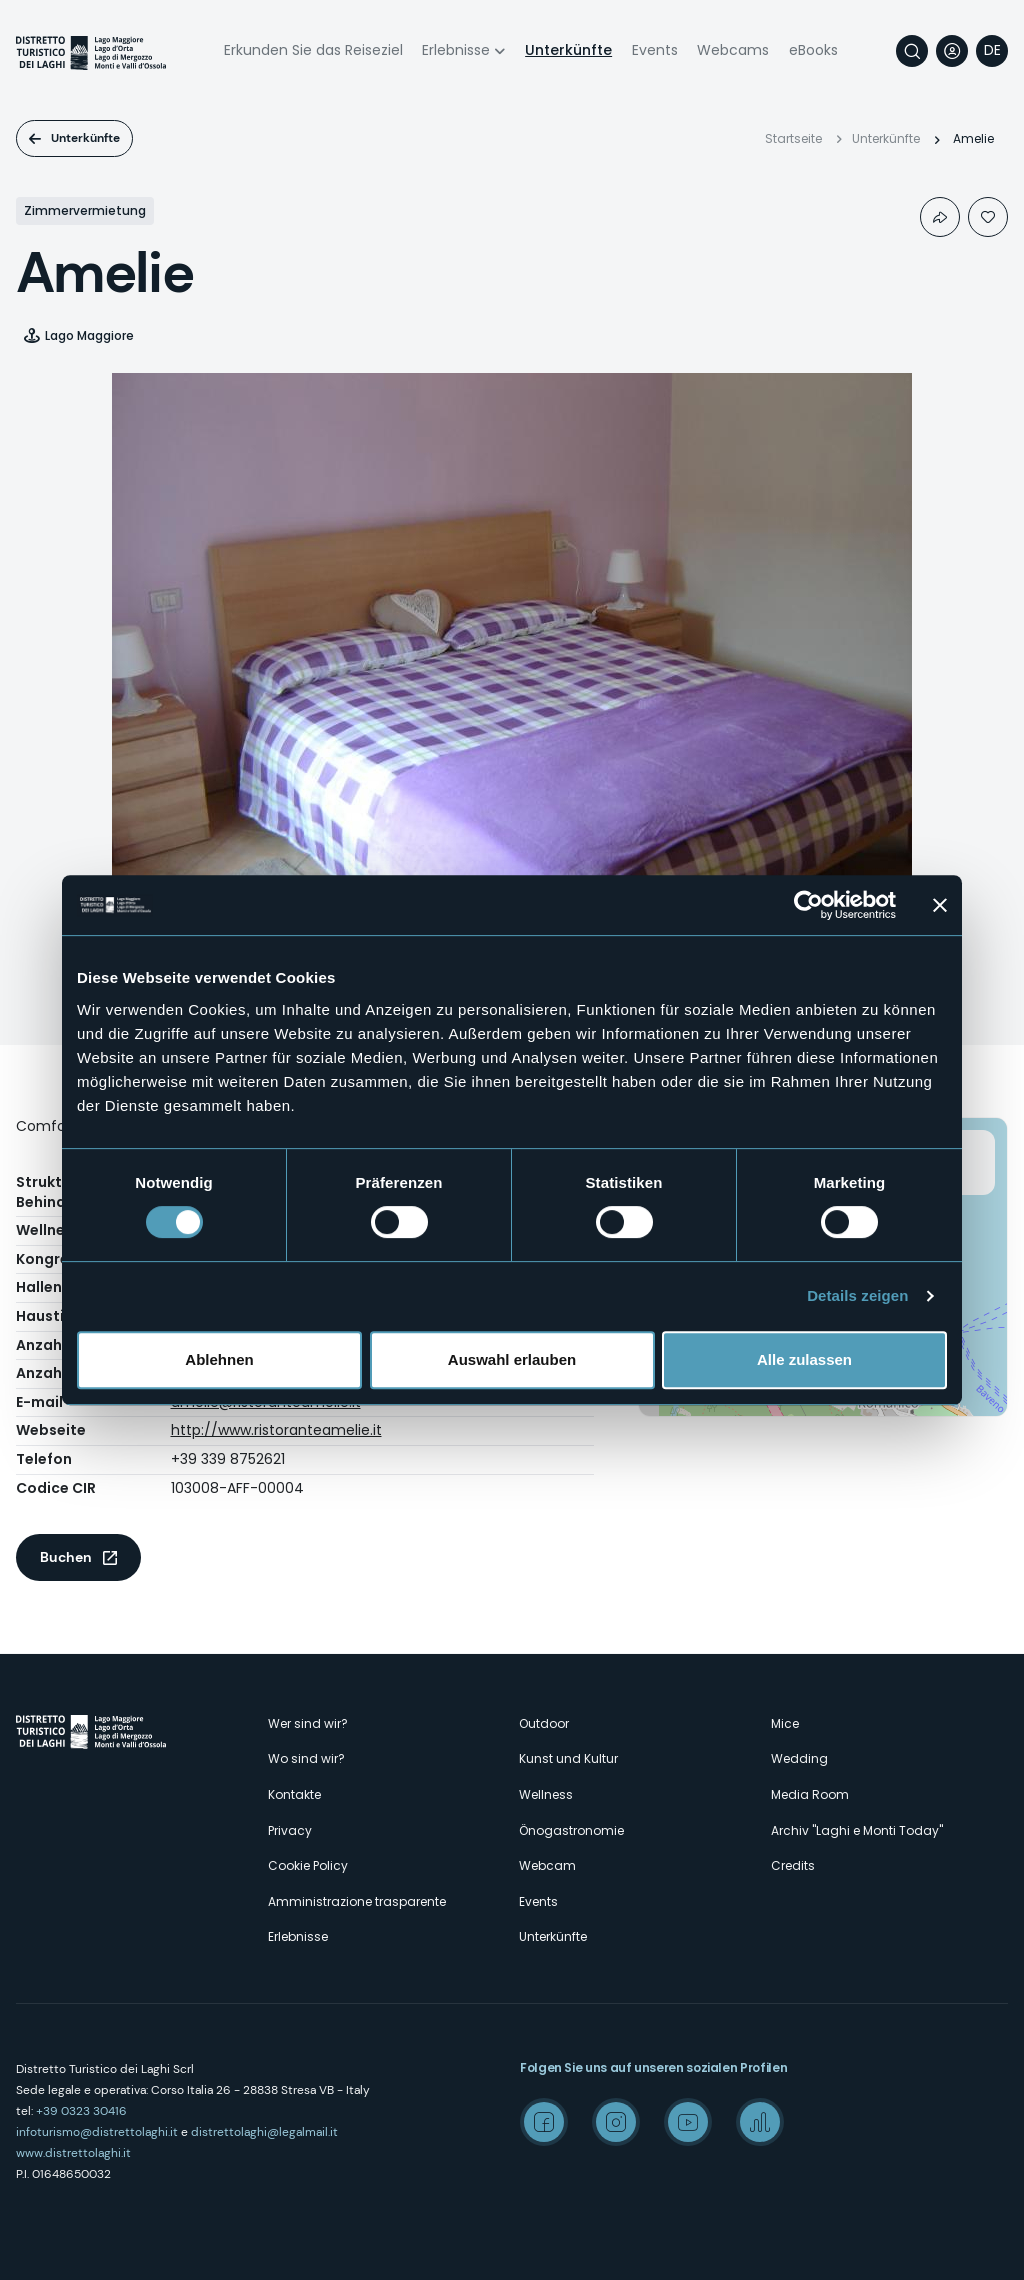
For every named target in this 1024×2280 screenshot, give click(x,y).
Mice (785, 1723)
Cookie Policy (308, 1865)
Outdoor (544, 1723)
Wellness (546, 1794)
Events (655, 50)
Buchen (66, 1557)
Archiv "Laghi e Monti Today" (857, 1830)
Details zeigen (857, 1295)
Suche (912, 51)
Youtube (688, 2122)
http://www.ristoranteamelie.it (276, 1430)
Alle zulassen (804, 1359)
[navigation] (992, 51)
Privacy (290, 1830)
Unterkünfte (568, 50)
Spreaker (760, 2122)
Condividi (940, 217)
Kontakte (294, 1794)
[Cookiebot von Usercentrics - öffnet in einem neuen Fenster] (808, 905)
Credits (793, 1865)
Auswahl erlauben (512, 1359)
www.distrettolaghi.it (73, 2153)
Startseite (793, 138)
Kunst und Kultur (568, 1758)
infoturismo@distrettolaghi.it (97, 2132)
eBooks (813, 50)
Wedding (799, 1758)
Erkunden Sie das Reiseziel (313, 50)
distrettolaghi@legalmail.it (264, 2132)
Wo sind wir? (306, 1758)
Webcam (547, 1865)
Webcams (733, 50)
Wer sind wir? (308, 1723)
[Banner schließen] (940, 905)
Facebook (544, 2122)
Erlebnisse (456, 50)
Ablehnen (219, 1359)
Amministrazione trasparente (357, 1901)
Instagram (616, 2122)
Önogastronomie (571, 1830)
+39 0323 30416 (81, 2111)
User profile (952, 51)
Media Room (810, 1794)
